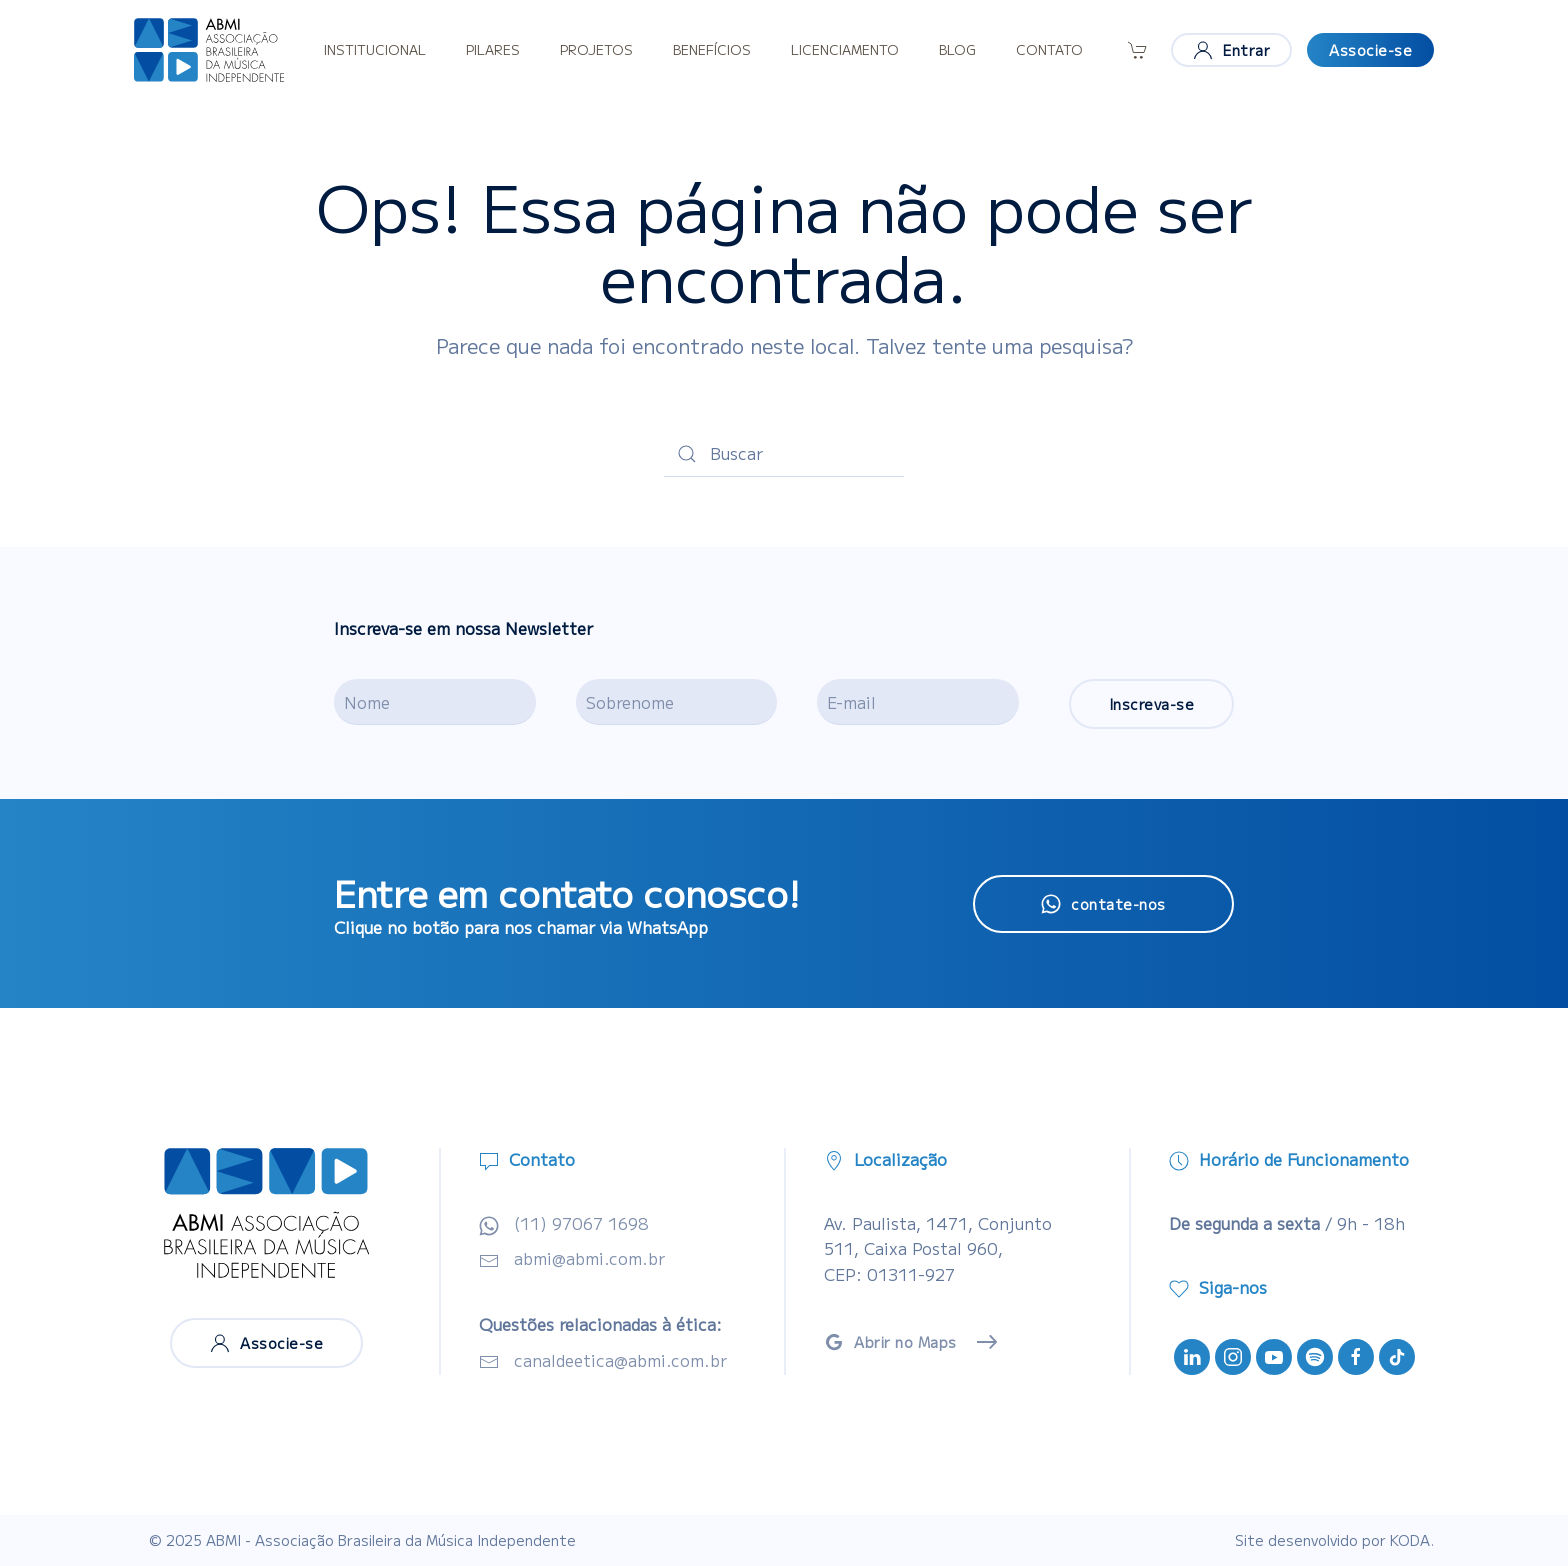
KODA (1410, 1540)
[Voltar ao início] (209, 50)
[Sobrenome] (677, 702)
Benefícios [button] (712, 49)
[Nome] (435, 702)
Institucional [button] (375, 49)
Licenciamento (845, 49)
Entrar (1231, 50)
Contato (1049, 49)
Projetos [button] (596, 49)
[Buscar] (784, 454)
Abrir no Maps (890, 1342)
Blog (957, 49)
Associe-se (1370, 50)
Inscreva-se (1152, 704)
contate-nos (1103, 904)
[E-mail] (918, 702)
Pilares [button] (493, 49)
